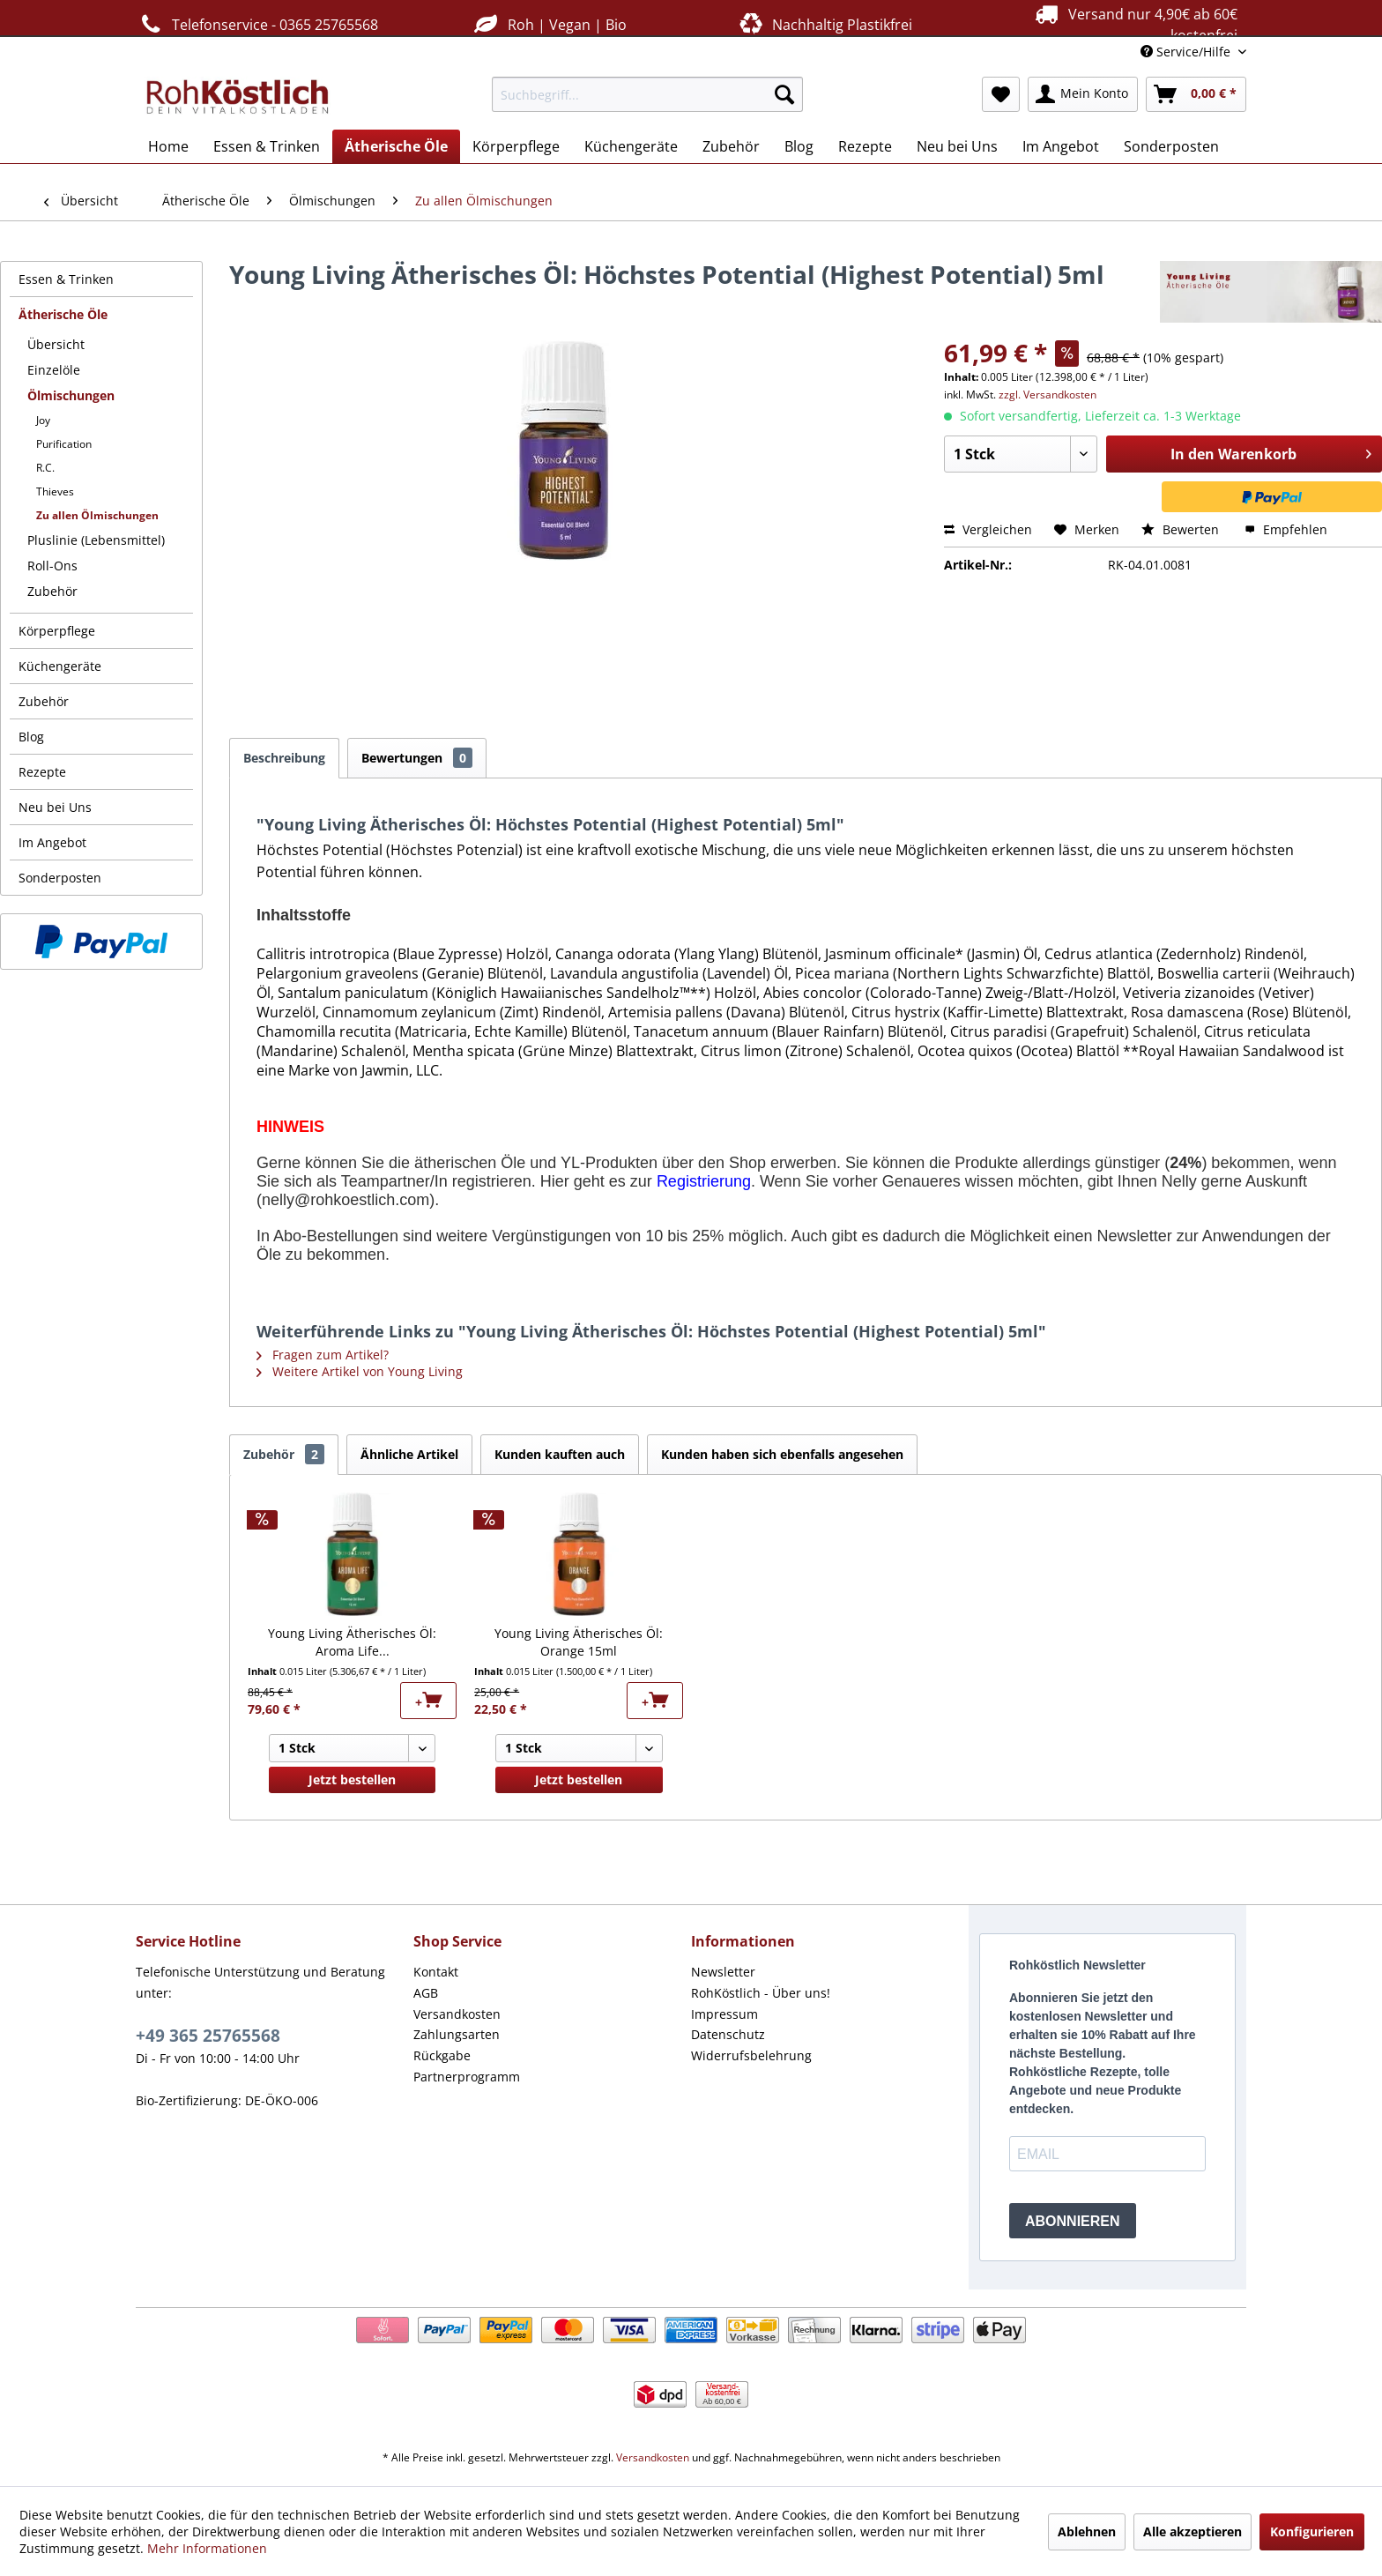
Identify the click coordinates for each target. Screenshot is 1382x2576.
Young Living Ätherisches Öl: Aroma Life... (352, 1642)
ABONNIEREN (1072, 2221)
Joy (43, 420)
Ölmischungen (71, 395)
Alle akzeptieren (1192, 2531)
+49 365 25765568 (208, 2035)
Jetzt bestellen (352, 1779)
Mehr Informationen (207, 2548)
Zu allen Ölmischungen (97, 515)
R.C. (45, 467)
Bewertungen (416, 758)
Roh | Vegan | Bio (548, 24)
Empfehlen (1286, 529)
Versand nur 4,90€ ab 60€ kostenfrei (1134, 24)
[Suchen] (784, 94)
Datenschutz (728, 2034)
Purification (64, 443)
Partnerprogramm (466, 2076)
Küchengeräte (60, 666)
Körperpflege (57, 630)
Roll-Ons (52, 565)
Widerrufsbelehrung (751, 2055)
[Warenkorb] (1196, 94)
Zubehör (52, 591)
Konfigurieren (1312, 2531)
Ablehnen (1087, 2531)
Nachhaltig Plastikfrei (824, 24)
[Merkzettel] (1001, 94)
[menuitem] (647, 94)
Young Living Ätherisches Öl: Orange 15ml (578, 1642)
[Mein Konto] (1083, 94)
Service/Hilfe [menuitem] (1187, 51)
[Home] (168, 146)
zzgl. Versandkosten (1047, 394)
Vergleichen (988, 529)
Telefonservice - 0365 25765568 (257, 24)
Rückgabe (442, 2055)
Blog (31, 736)
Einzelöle (53, 369)
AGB (425, 1992)
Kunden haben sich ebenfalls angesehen (782, 1454)
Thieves (55, 491)
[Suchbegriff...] (647, 94)
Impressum (724, 2014)
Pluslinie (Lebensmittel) (96, 540)
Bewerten (1181, 529)
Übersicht (56, 344)
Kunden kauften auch (559, 1454)
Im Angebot (52, 842)
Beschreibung (284, 757)
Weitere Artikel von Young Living (359, 1371)
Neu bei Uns (55, 807)
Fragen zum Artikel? (322, 1354)
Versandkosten (457, 2014)
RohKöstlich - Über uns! (760, 1992)
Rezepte (42, 771)
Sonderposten (60, 877)
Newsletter (723, 1971)
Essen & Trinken (66, 279)
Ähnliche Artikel (409, 1454)
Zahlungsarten (456, 2034)
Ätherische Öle (63, 314)
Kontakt (435, 1971)
